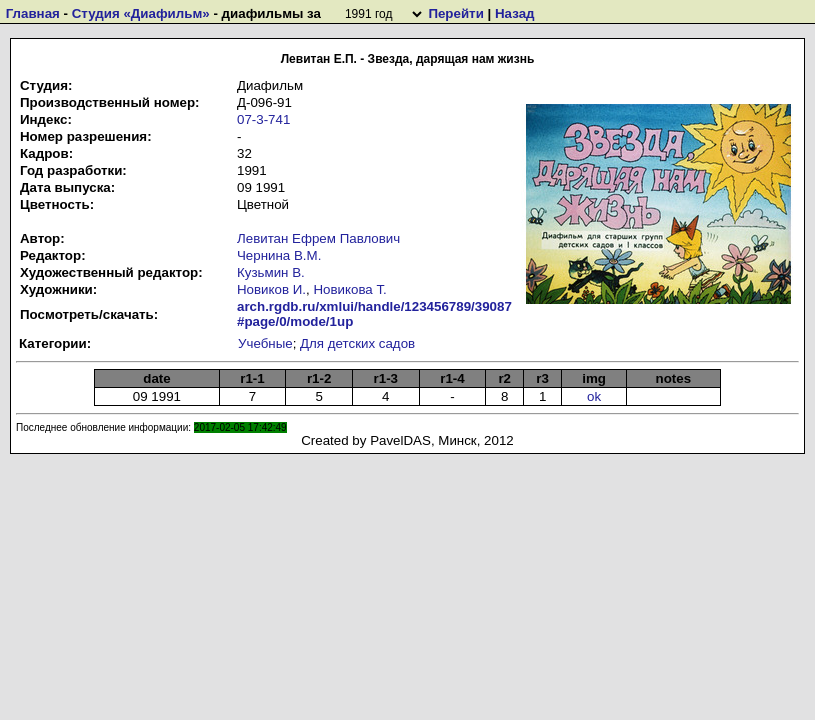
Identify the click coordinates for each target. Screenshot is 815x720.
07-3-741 (263, 119)
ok (594, 396)
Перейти (455, 13)
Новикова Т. (349, 289)
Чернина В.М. (279, 255)
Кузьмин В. (271, 272)
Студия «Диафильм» (141, 13)
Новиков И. (271, 289)
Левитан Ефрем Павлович (318, 238)
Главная (33, 13)
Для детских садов (357, 343)
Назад (515, 13)
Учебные (265, 343)
